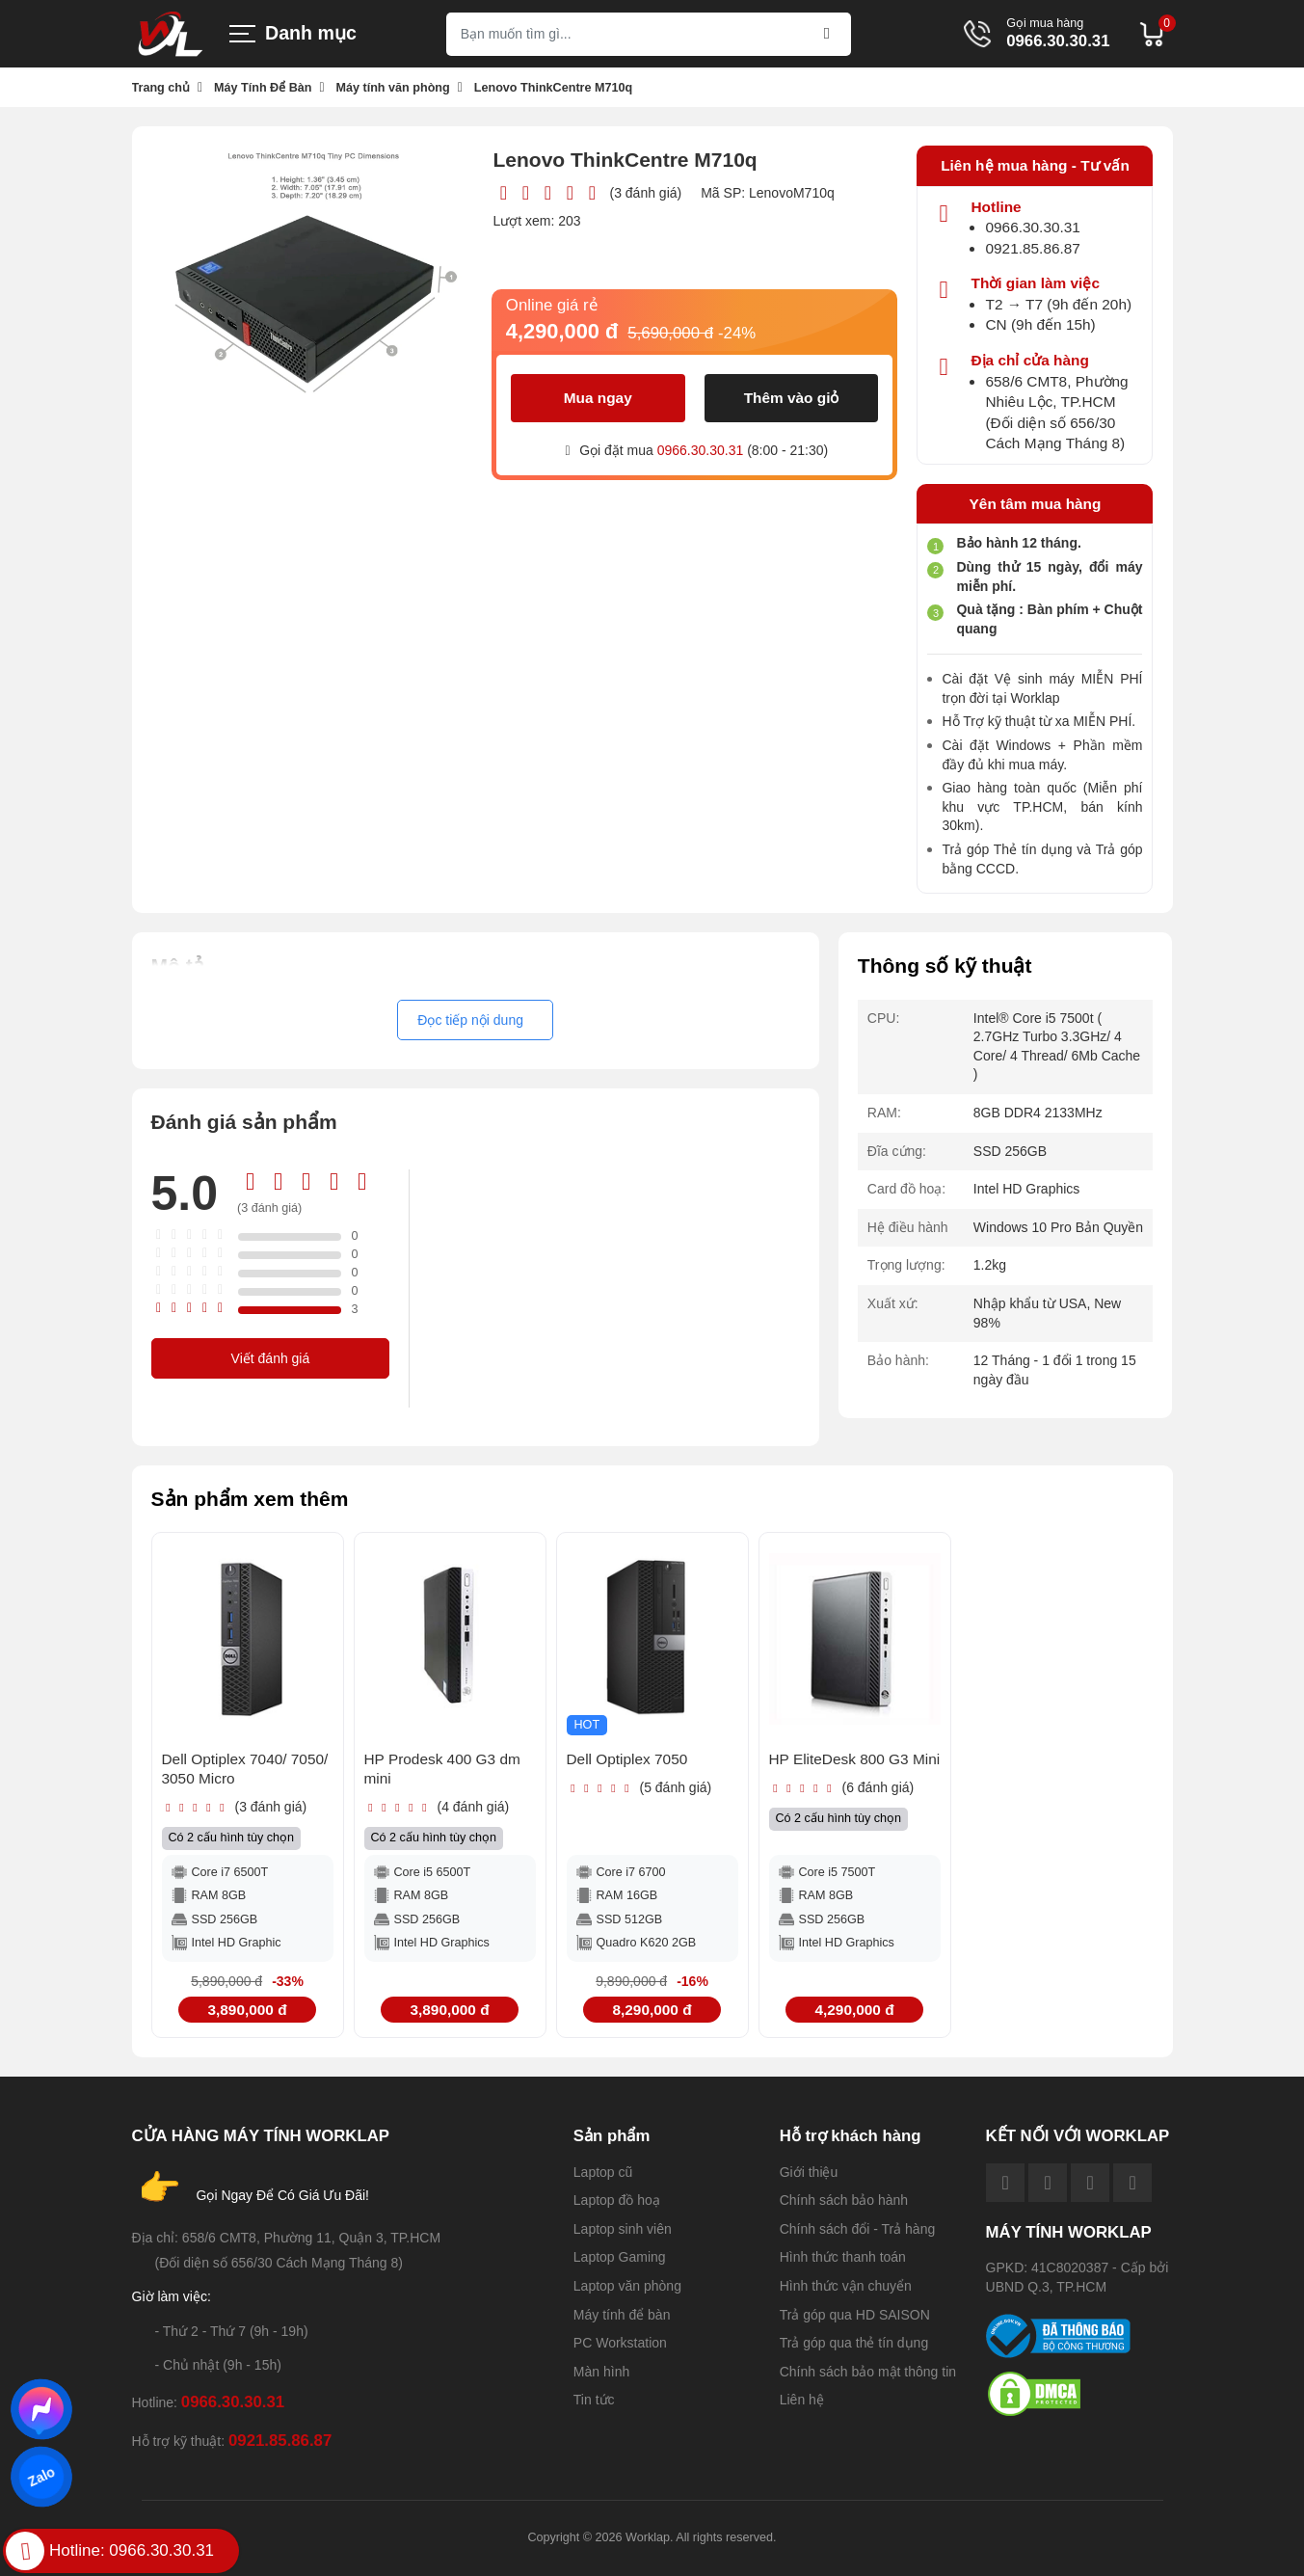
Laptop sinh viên (622, 2229)
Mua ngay (598, 397)
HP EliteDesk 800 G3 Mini (855, 1759)
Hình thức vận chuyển (846, 2286)
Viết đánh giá (270, 1358)
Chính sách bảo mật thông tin (868, 2371)
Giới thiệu (809, 2172)
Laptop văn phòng (627, 2286)
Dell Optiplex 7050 (627, 1759)
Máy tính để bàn (622, 2314)
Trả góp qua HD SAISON (855, 2314)
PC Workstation (620, 2342)
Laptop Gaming (619, 2257)
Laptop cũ (603, 2172)
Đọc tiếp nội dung (470, 1020)
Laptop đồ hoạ (616, 2200)
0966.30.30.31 (1057, 42)
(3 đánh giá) (645, 193)
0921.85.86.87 (1032, 248)
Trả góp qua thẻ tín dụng (854, 2342)
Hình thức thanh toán (843, 2257)
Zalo (41, 2476)
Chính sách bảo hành (844, 2200)
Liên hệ (802, 2399)
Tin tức (594, 2399)
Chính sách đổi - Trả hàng (858, 2229)
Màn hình (601, 2371)
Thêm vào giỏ (791, 397)
